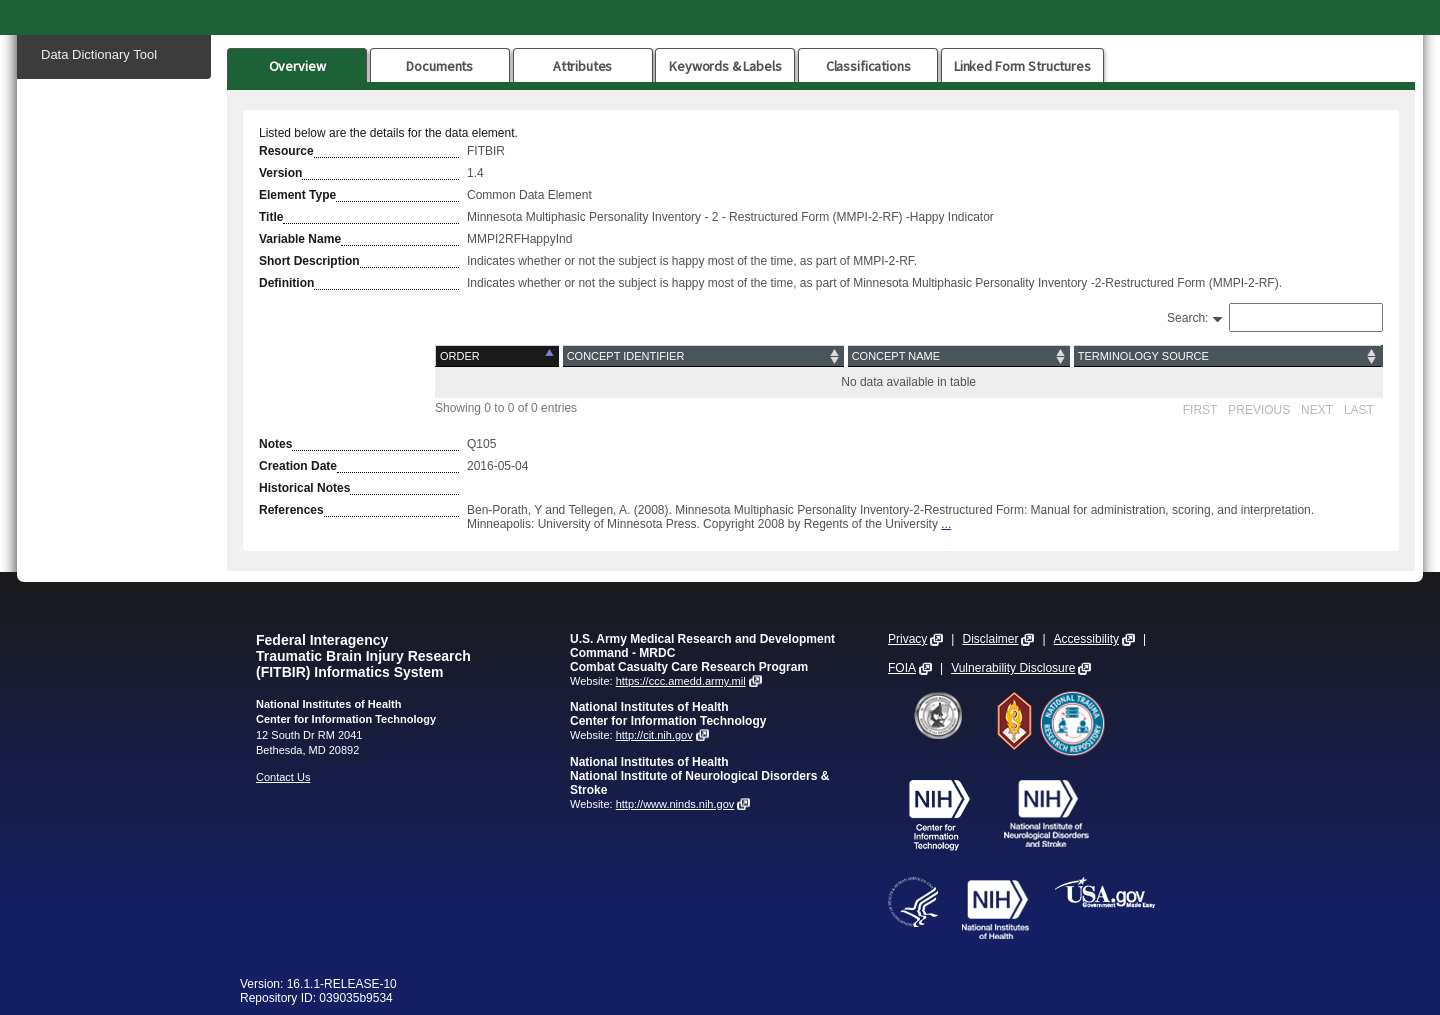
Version (280, 173)
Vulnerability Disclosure (1013, 668)
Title (271, 217)
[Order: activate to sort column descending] (498, 356)
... (946, 524)
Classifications (868, 66)
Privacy (907, 639)
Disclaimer (990, 639)
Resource (286, 151)
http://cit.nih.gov (654, 735)
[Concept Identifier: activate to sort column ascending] (703, 356)
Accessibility (1086, 639)
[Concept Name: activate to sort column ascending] (959, 356)
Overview (297, 66)
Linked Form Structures (1022, 66)
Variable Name (300, 239)
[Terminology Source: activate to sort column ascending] (1227, 356)
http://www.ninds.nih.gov (675, 804)
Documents (439, 66)
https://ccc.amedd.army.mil (681, 681)
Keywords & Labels (725, 66)
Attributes (583, 66)
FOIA (902, 668)
